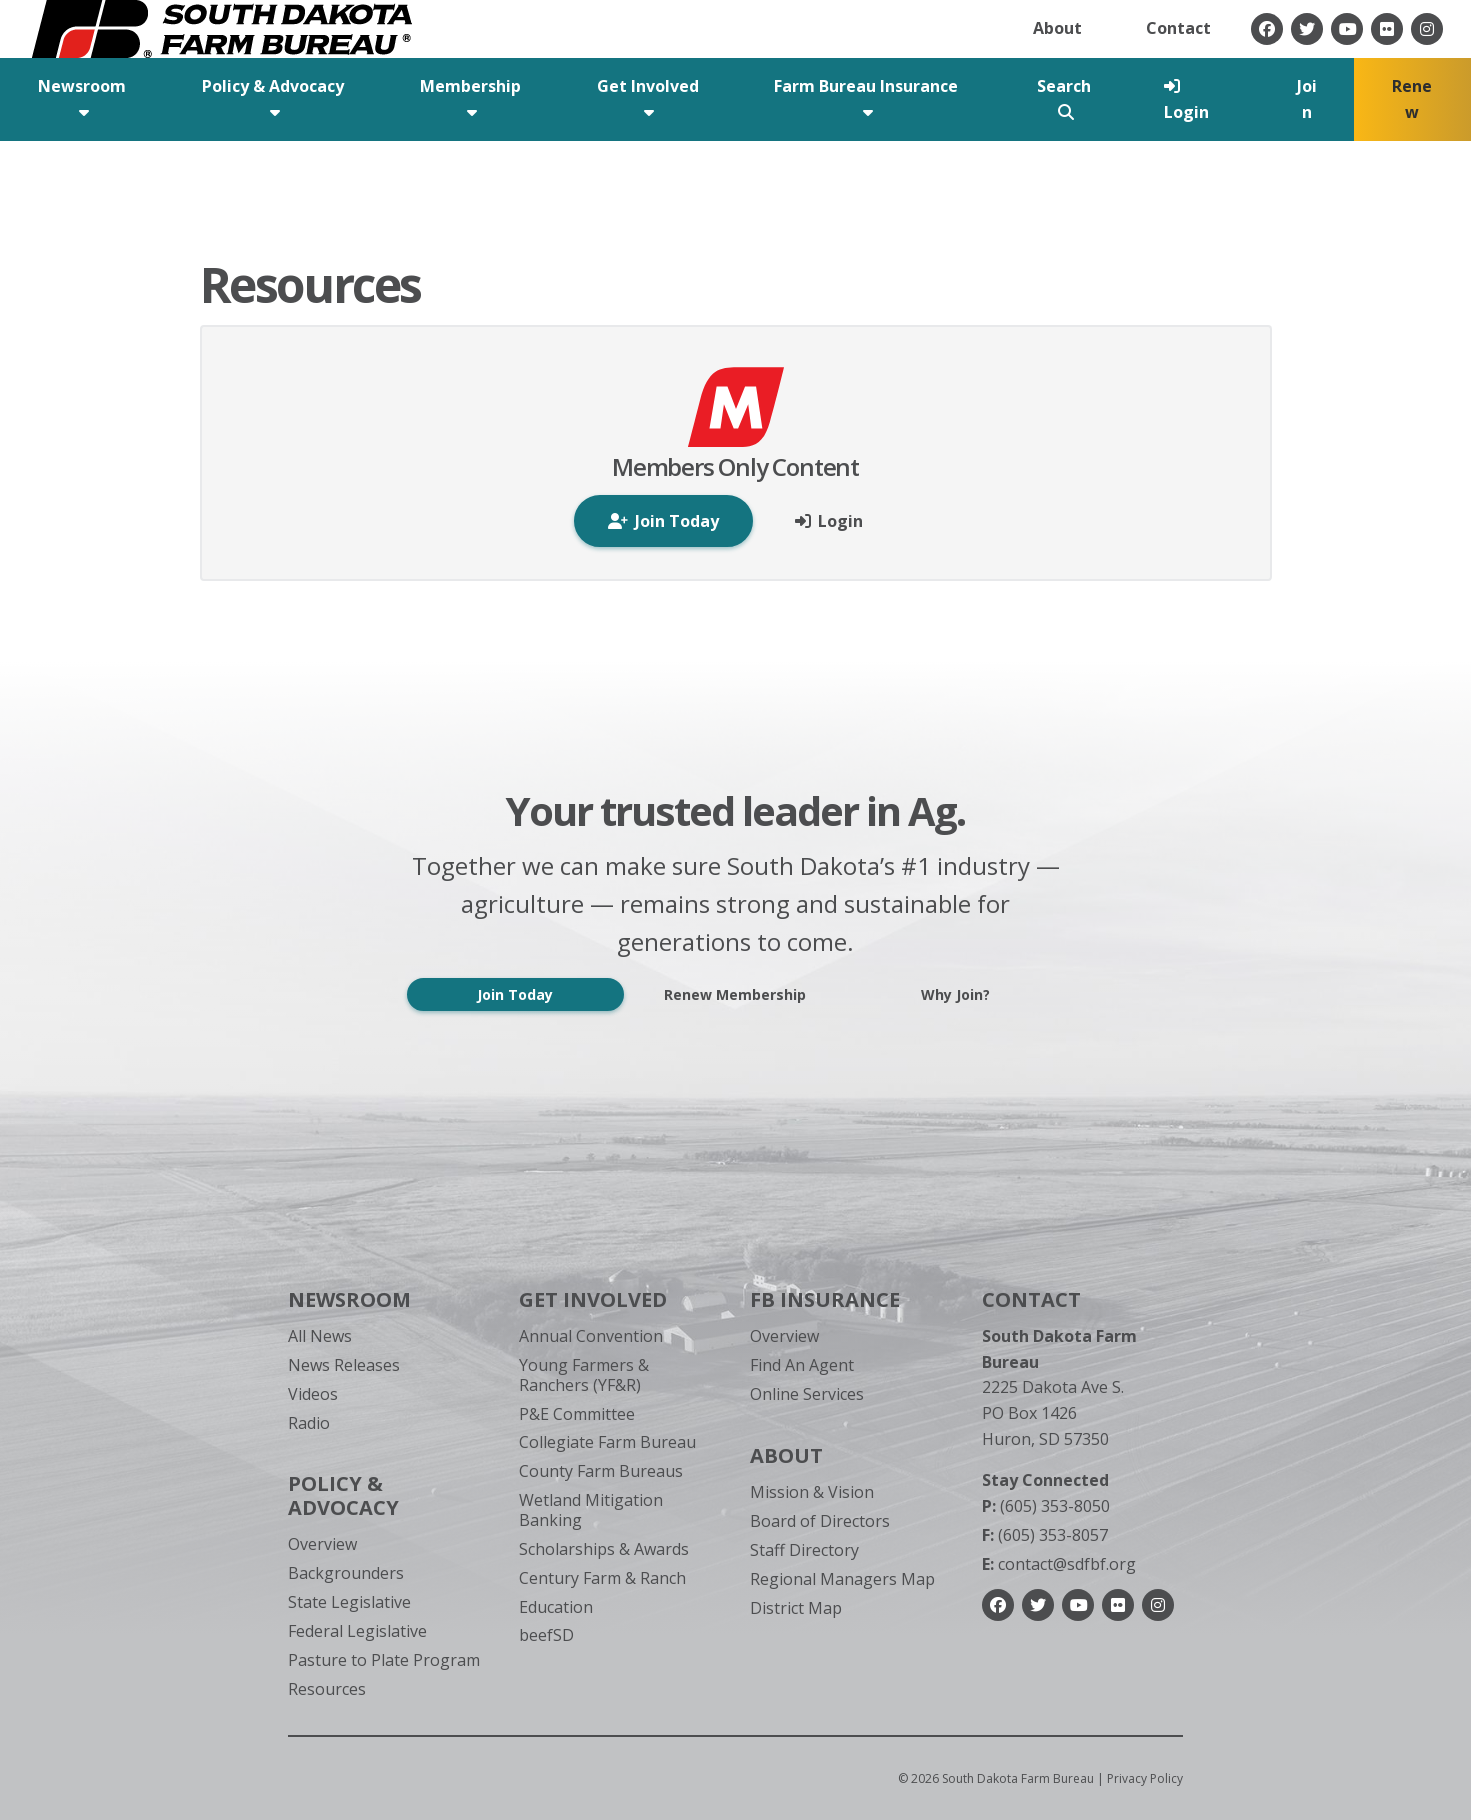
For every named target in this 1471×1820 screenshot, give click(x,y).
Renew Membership (735, 994)
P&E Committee (577, 1414)
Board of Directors (820, 1521)
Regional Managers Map (842, 1579)
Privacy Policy (1145, 1778)
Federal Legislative (357, 1631)
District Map (796, 1608)
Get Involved (593, 1299)
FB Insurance (825, 1299)
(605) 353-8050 (1046, 1506)
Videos (313, 1394)
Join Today (515, 994)
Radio (309, 1423)
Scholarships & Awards (604, 1549)
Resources (327, 1689)
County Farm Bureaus (601, 1471)
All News (320, 1336)
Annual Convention (591, 1336)
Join (1307, 99)
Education (556, 1607)
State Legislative (349, 1602)
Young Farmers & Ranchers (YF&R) (584, 1374)
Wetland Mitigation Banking (591, 1509)
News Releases (344, 1365)
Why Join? (955, 994)
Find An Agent (802, 1365)
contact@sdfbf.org (1059, 1564)
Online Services (807, 1394)
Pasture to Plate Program (384, 1660)
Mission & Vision (812, 1492)
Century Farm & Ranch (602, 1578)
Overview (322, 1544)
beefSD (546, 1635)
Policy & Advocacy (343, 1495)
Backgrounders (346, 1573)
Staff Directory (804, 1550)
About (1057, 28)
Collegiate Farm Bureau (607, 1442)
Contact (1178, 28)
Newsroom (349, 1299)
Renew (1412, 99)
